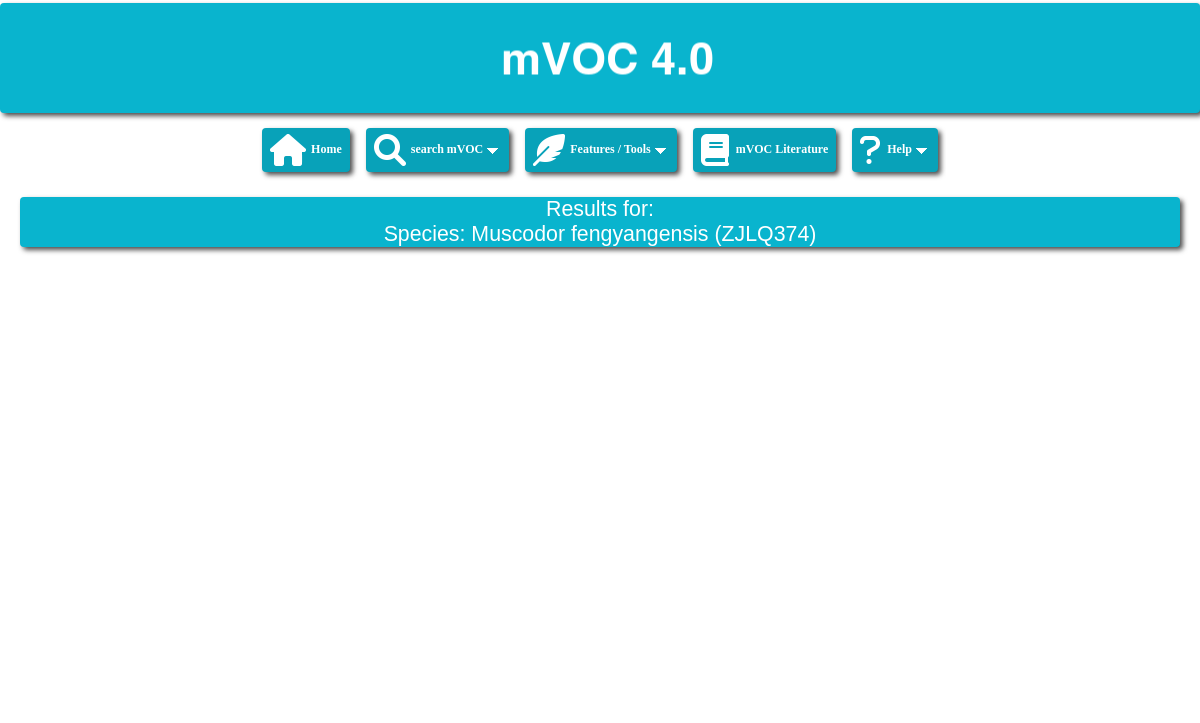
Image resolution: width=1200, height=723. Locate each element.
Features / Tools (599, 150)
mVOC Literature (765, 150)
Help (893, 150)
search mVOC (436, 150)
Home (306, 150)
